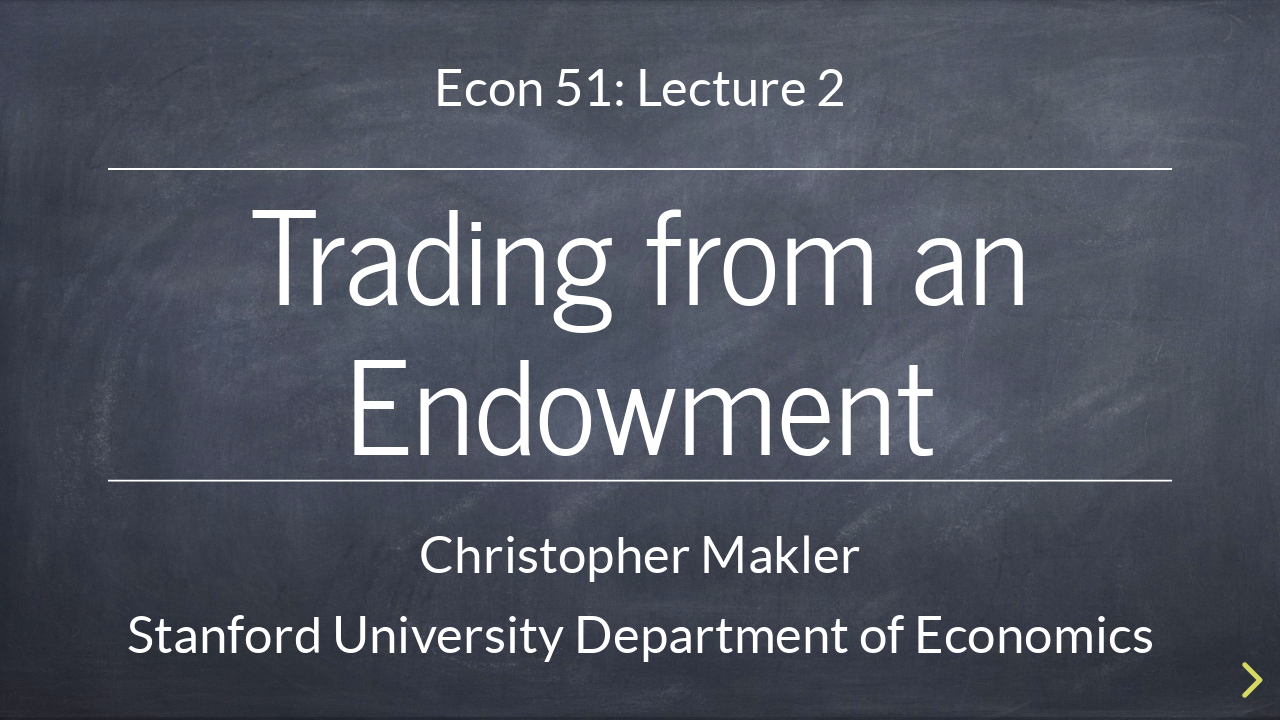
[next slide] (1249, 680)
